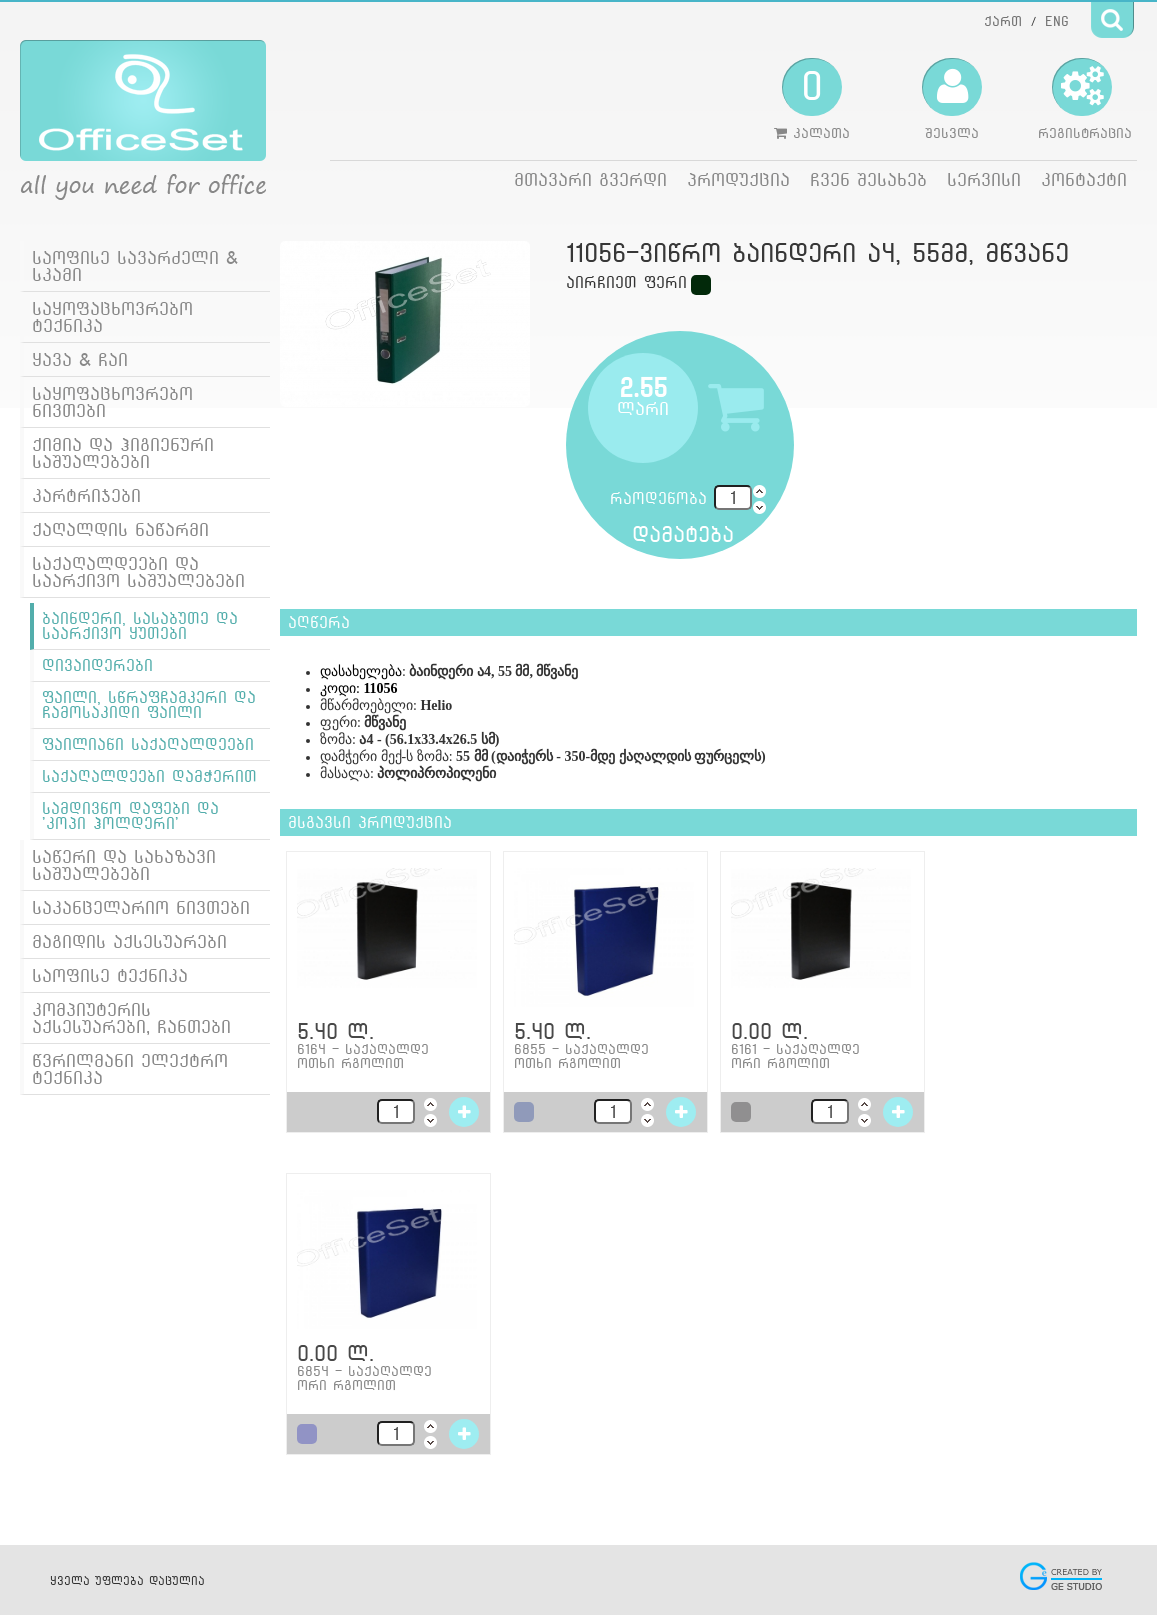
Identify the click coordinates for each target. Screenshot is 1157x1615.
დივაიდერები (97, 665)
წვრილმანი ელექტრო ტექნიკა (130, 1069)
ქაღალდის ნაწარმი (120, 529)
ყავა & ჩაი (80, 359)
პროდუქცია (738, 179)
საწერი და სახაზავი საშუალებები (124, 865)
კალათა (812, 99)
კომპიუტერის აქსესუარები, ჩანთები (131, 1018)
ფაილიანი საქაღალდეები (148, 744)
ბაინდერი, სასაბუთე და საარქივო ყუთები (140, 626)
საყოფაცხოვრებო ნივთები (112, 402)
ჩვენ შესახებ (868, 179)
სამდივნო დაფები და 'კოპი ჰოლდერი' (130, 816)
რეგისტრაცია (1085, 99)
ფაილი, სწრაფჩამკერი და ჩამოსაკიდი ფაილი (149, 705)
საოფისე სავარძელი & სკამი (135, 266)
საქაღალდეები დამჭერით (149, 776)
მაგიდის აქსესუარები (129, 941)
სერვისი (984, 179)
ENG (1057, 21)
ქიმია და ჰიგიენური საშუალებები (123, 453)
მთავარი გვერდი (590, 179)
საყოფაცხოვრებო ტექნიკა (112, 317)
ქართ (1003, 21)
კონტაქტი (1084, 179)
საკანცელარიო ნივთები (141, 907)
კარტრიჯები (86, 495)
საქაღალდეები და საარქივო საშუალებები (138, 572)
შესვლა (952, 99)
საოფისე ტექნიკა (110, 975)
